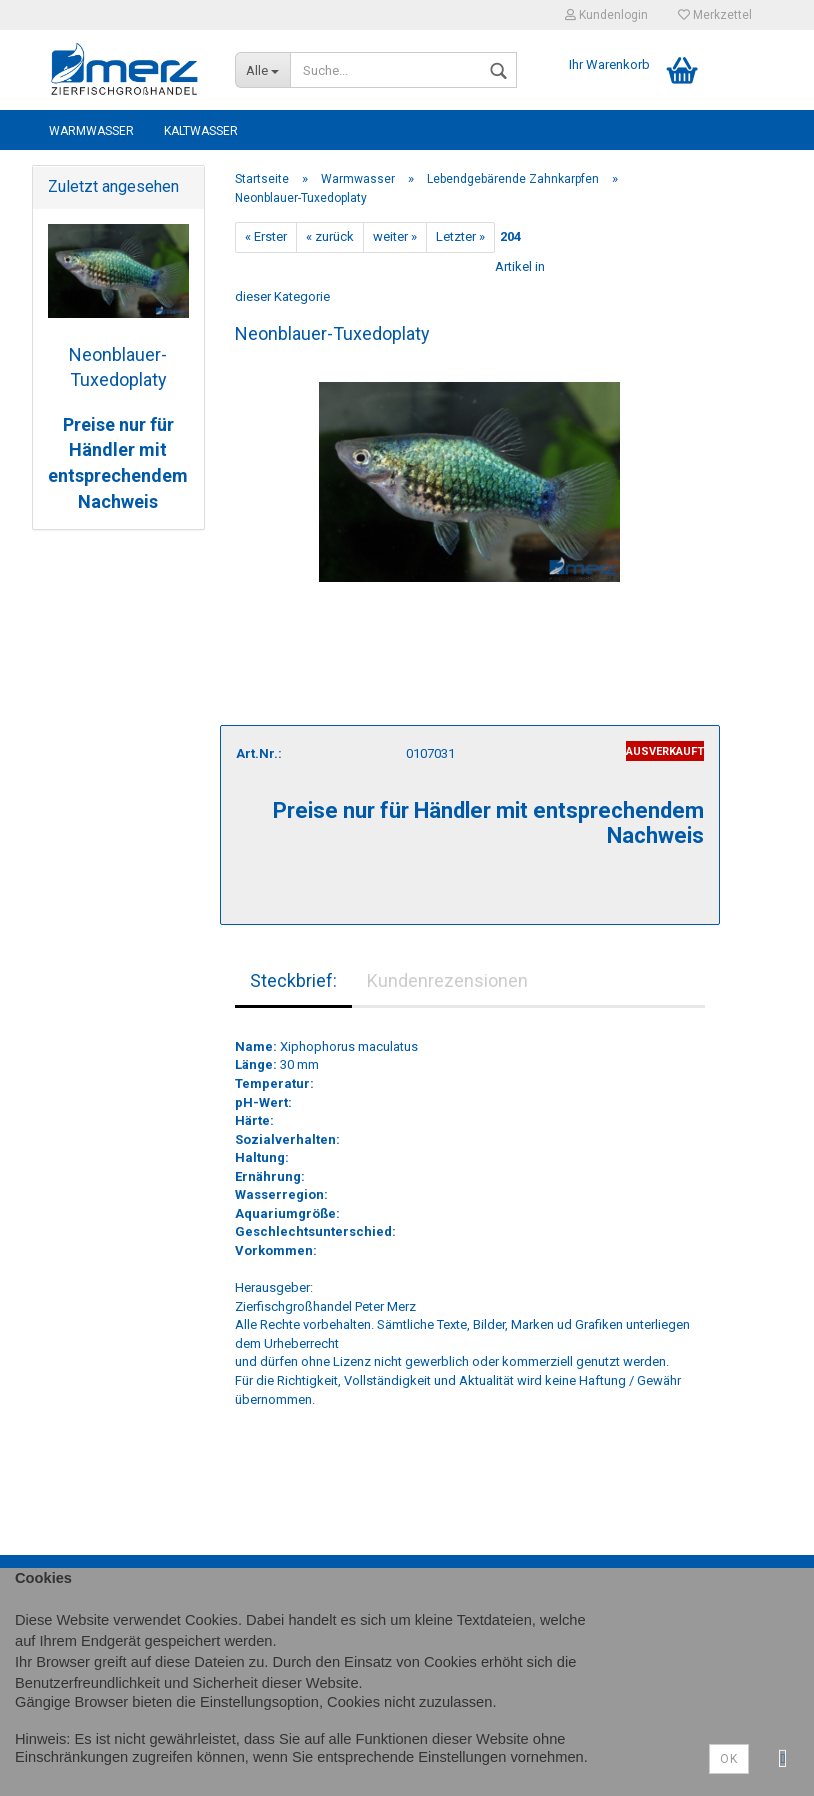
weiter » (395, 236)
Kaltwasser (201, 131)
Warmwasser (91, 131)
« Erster (266, 236)
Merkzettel (715, 15)
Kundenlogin (606, 15)
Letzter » (460, 236)
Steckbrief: (293, 980)
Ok (729, 1759)
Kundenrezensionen (447, 980)
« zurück (330, 236)
